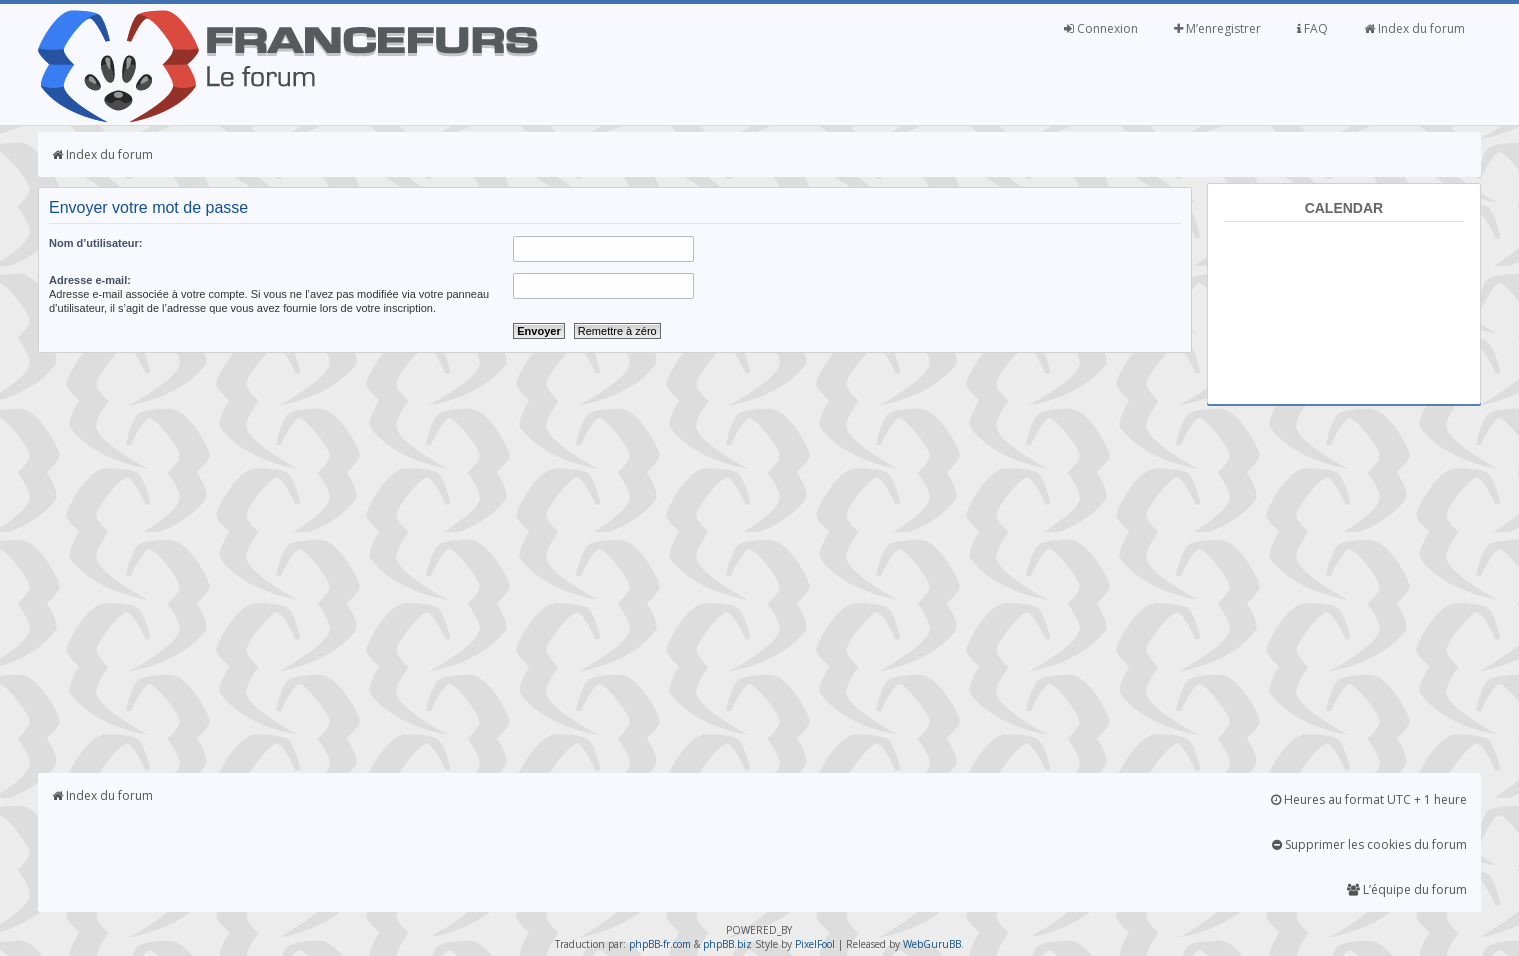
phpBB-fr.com (660, 944)
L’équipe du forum (1407, 889)
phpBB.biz (727, 944)
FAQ (1312, 28)
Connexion (1101, 28)
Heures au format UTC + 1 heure (1369, 799)
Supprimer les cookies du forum (1369, 844)
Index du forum (1414, 28)
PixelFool (815, 944)
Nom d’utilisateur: (96, 243)
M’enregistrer (1217, 28)
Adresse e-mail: (90, 280)
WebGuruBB (932, 944)
